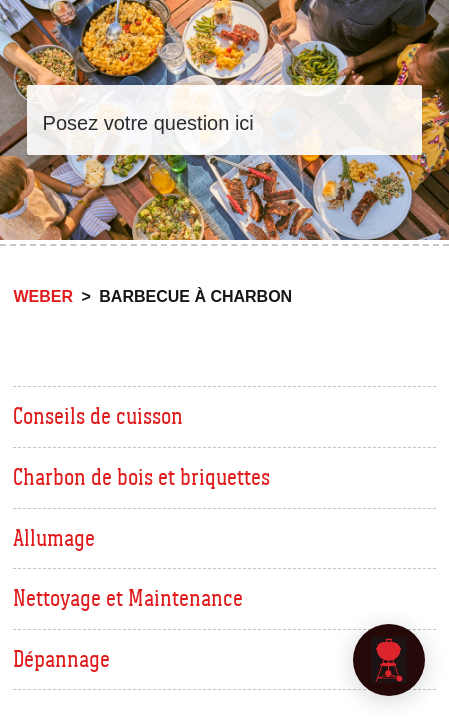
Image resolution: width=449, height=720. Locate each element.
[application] (389, 660)
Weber (43, 296)
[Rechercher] (225, 120)
